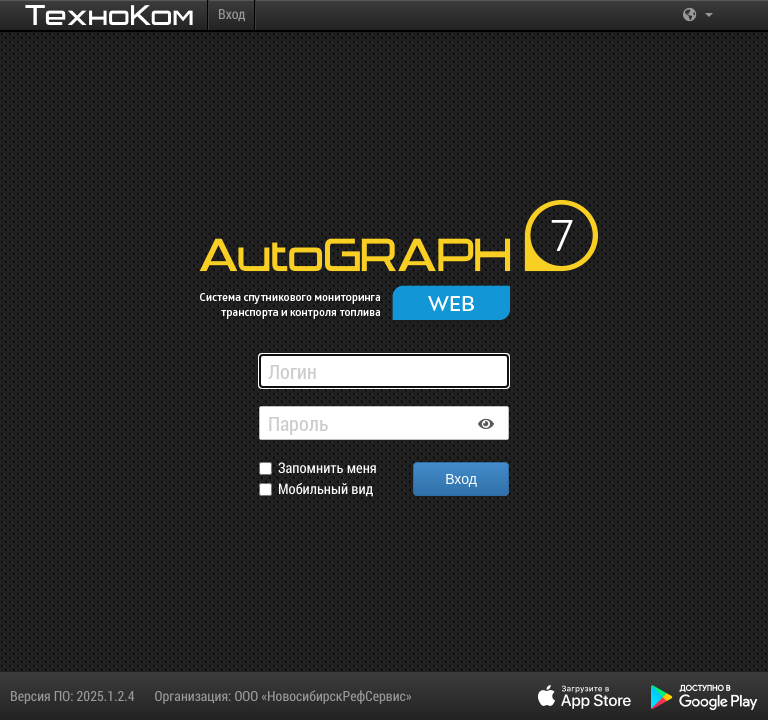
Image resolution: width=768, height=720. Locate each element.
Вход (231, 13)
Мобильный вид (325, 489)
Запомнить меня (327, 468)
